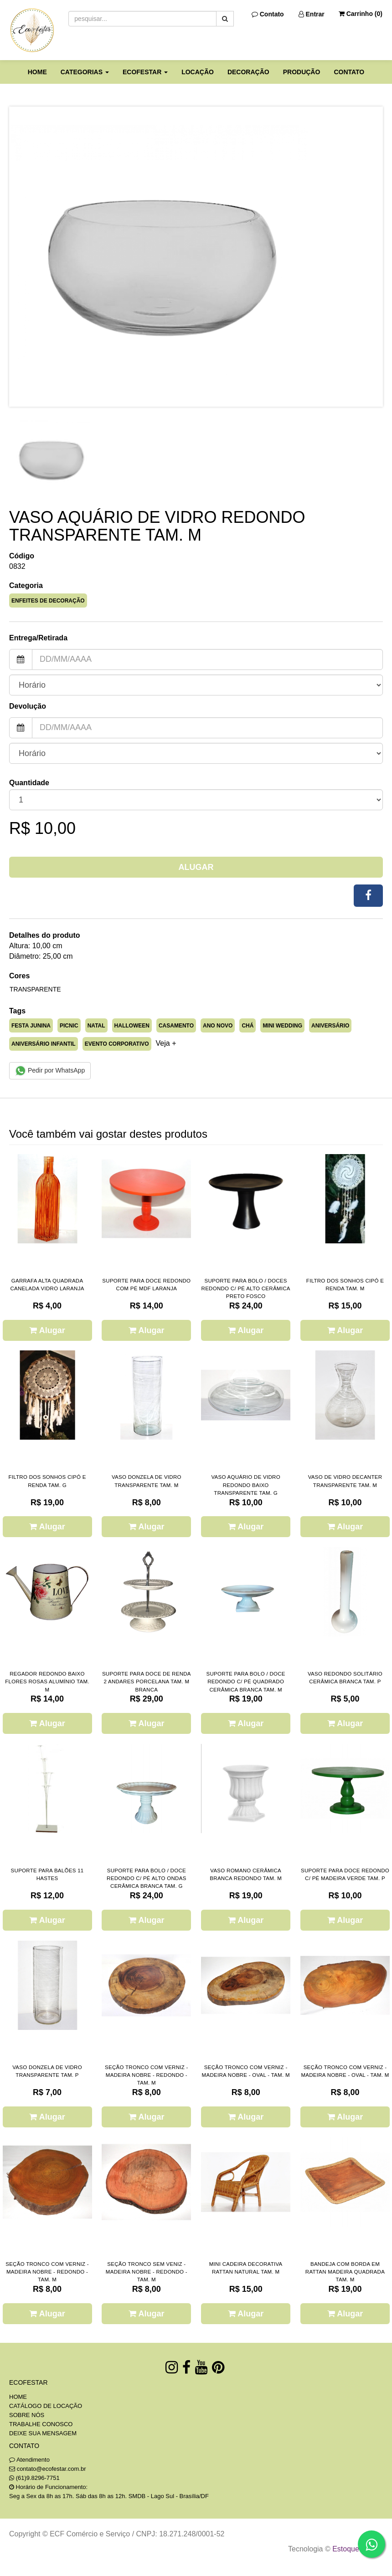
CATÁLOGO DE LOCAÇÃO (45, 2405)
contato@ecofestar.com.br (51, 2468)
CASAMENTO (176, 1025)
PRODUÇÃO (301, 72)
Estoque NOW (355, 2549)
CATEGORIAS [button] (85, 72)
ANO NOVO (217, 1025)
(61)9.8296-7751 (38, 2477)
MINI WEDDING (282, 1025)
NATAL (96, 1025)
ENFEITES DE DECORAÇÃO (48, 601)
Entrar (312, 14)
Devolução (27, 706)
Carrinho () (360, 13)
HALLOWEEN (132, 1025)
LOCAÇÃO (197, 72)
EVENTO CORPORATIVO (117, 1044)
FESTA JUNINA (31, 1025)
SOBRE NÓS (26, 2415)
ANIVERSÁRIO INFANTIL (43, 1044)
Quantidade (29, 783)
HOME (37, 72)
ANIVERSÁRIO (330, 1025)
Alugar (196, 867)
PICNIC (69, 1025)
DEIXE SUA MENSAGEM (43, 2433)
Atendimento (29, 2459)
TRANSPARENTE (35, 989)
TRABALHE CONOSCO (40, 2424)
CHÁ (247, 1025)
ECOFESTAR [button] (145, 72)
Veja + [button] (166, 1043)
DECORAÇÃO (248, 72)
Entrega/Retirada (38, 638)
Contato (268, 14)
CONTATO (349, 72)
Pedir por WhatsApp (50, 1070)
